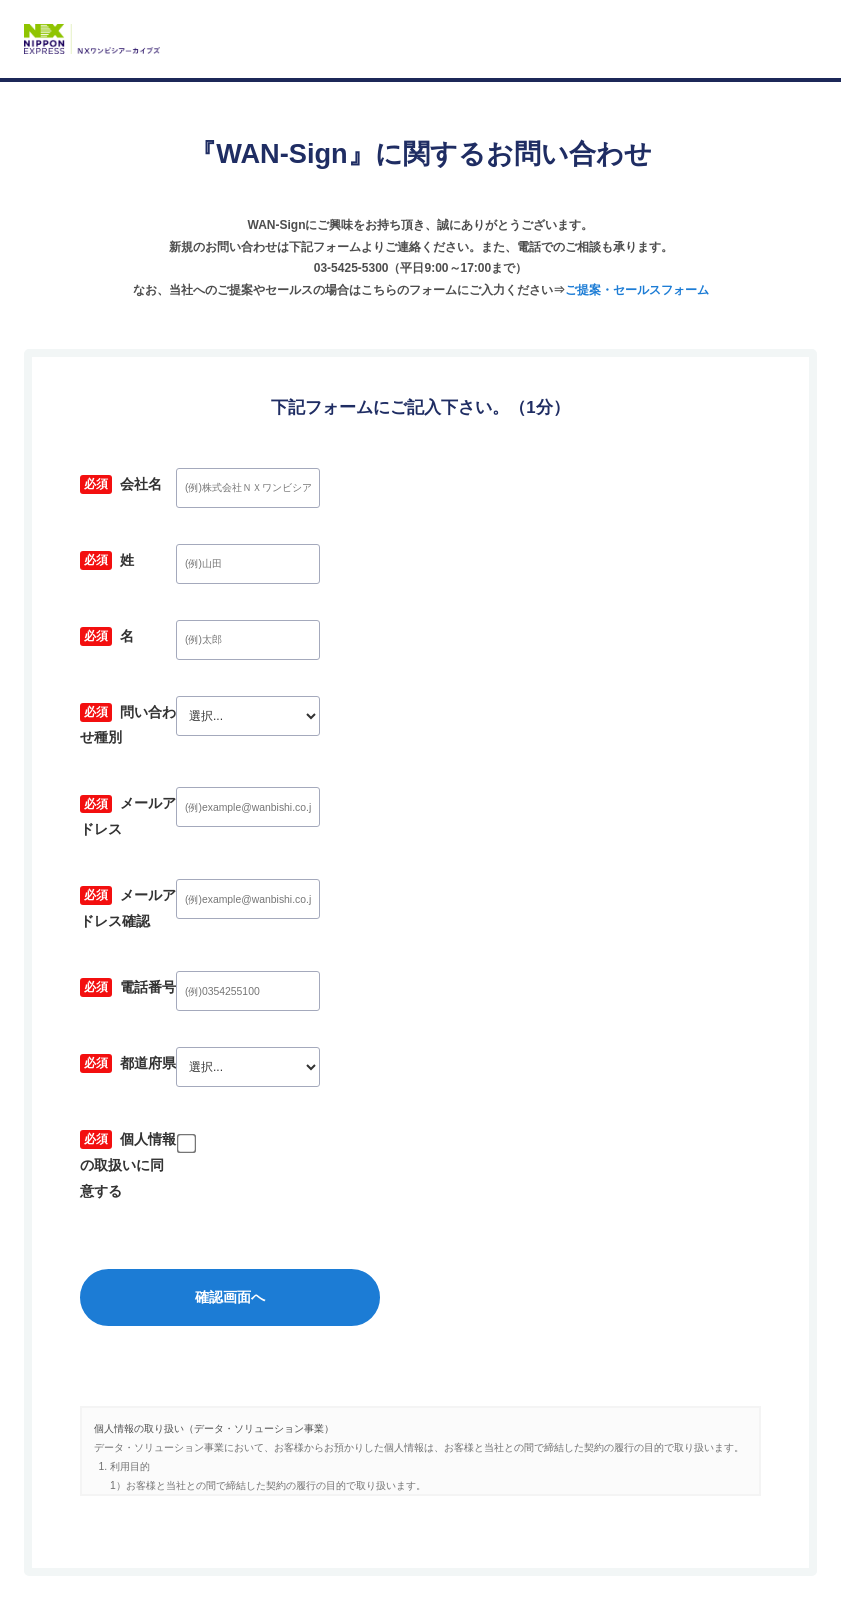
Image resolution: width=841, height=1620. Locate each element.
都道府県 (128, 1018)
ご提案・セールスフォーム (637, 290)
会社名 (121, 486)
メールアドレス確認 (163, 866)
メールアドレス (149, 790)
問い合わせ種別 (149, 714)
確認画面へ (421, 1202)
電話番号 (128, 942)
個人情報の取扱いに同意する (191, 1094)
